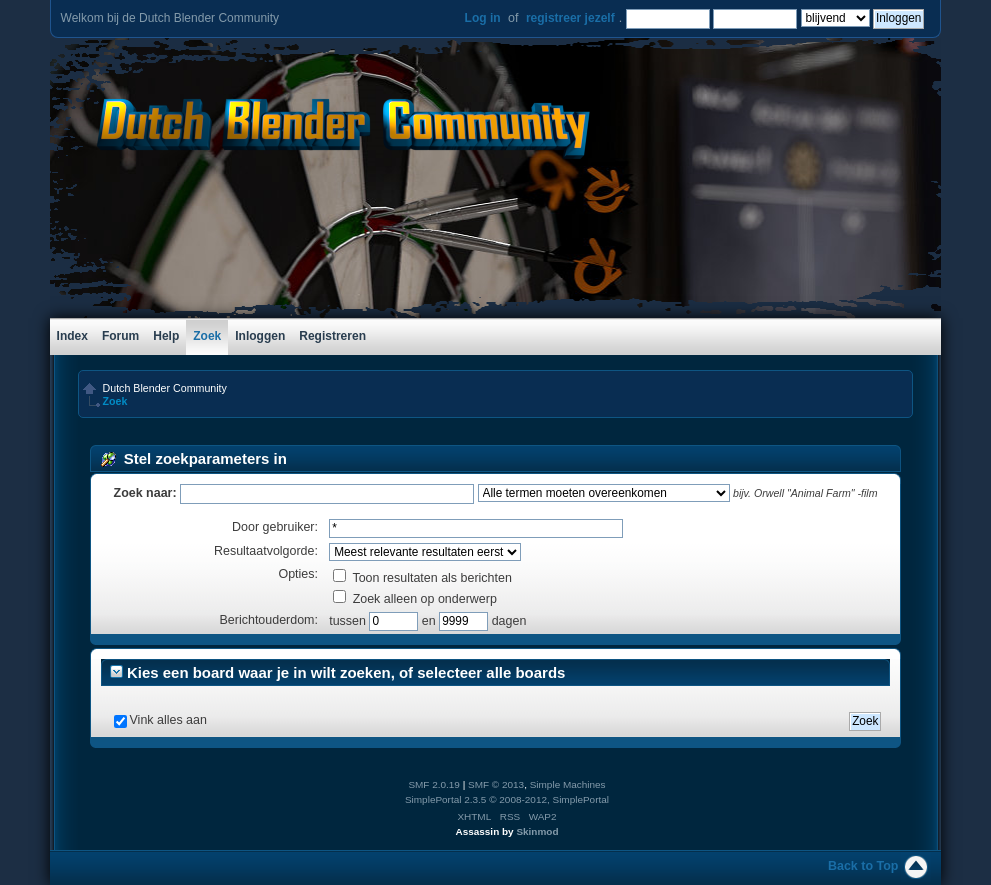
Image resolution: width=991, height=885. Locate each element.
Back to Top (863, 866)
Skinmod (537, 831)
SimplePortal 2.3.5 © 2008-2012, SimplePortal (507, 799)
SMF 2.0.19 (434, 784)
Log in (483, 18)
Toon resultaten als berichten (422, 578)
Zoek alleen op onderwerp (415, 599)
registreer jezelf (570, 18)
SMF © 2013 (496, 784)
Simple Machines (568, 784)
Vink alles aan (168, 720)
